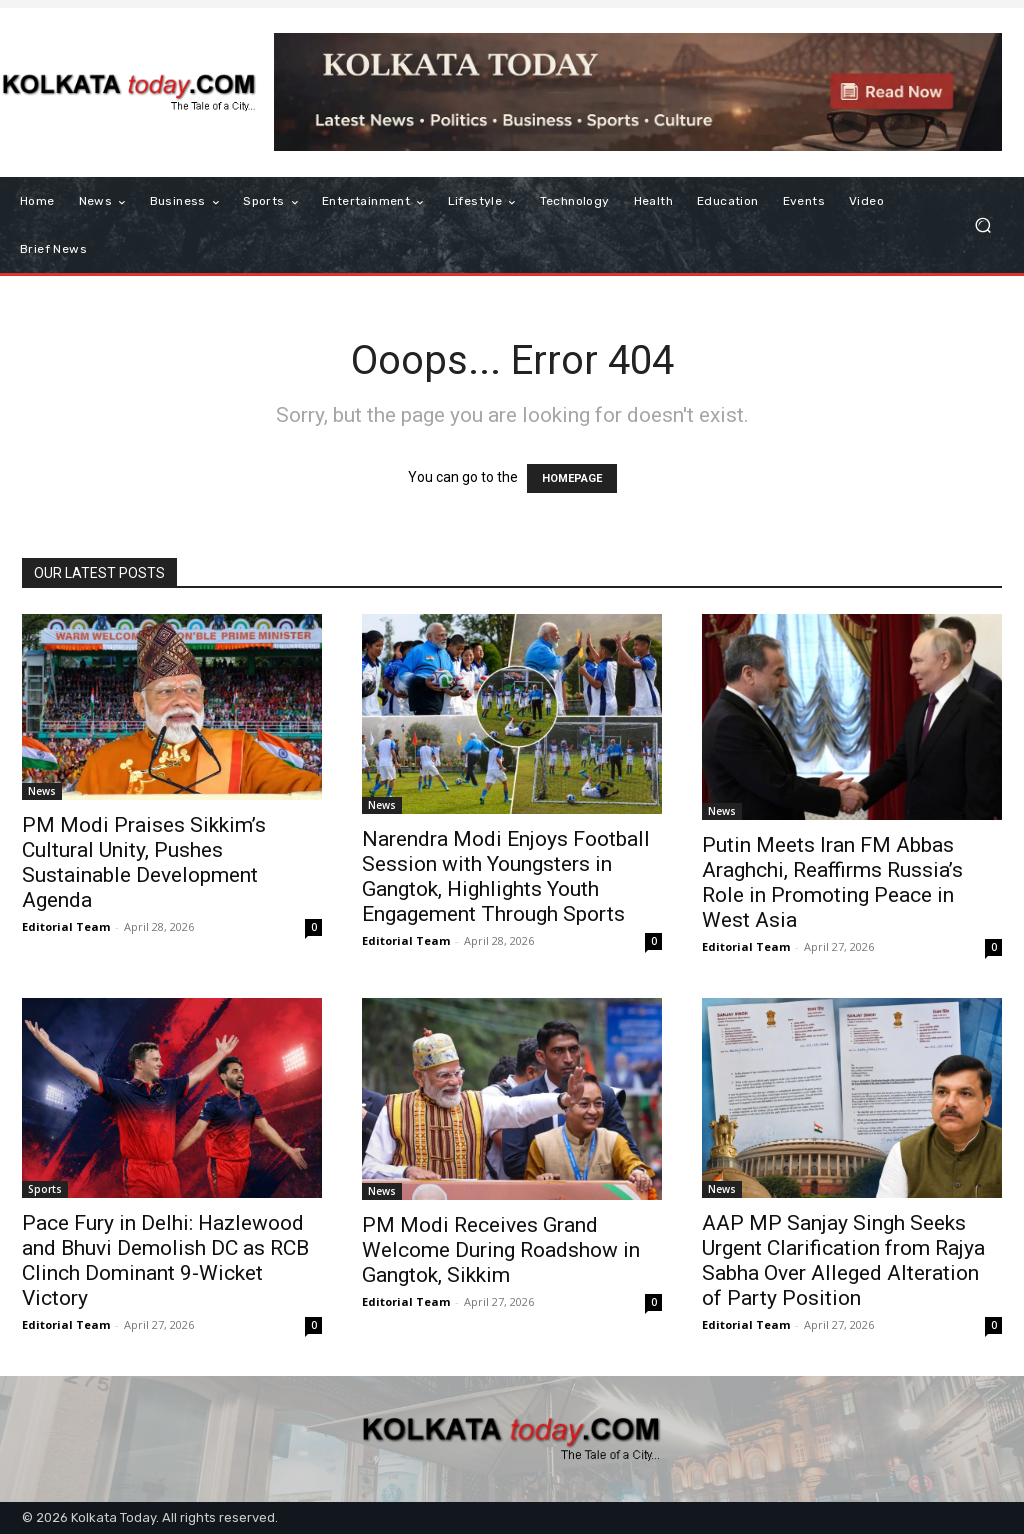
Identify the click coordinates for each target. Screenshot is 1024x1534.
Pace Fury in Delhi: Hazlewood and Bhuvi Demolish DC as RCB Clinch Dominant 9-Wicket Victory (165, 1260)
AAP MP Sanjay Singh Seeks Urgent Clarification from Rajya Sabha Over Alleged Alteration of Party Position (843, 1260)
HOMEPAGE (572, 478)
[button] (982, 225)
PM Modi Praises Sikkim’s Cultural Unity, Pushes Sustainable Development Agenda (144, 862)
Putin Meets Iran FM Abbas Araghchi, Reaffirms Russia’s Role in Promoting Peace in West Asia (832, 882)
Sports (45, 1189)
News (42, 791)
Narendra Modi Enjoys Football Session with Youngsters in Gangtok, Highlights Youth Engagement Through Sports (506, 876)
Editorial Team (66, 926)
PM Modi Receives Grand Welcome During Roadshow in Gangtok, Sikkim (501, 1250)
